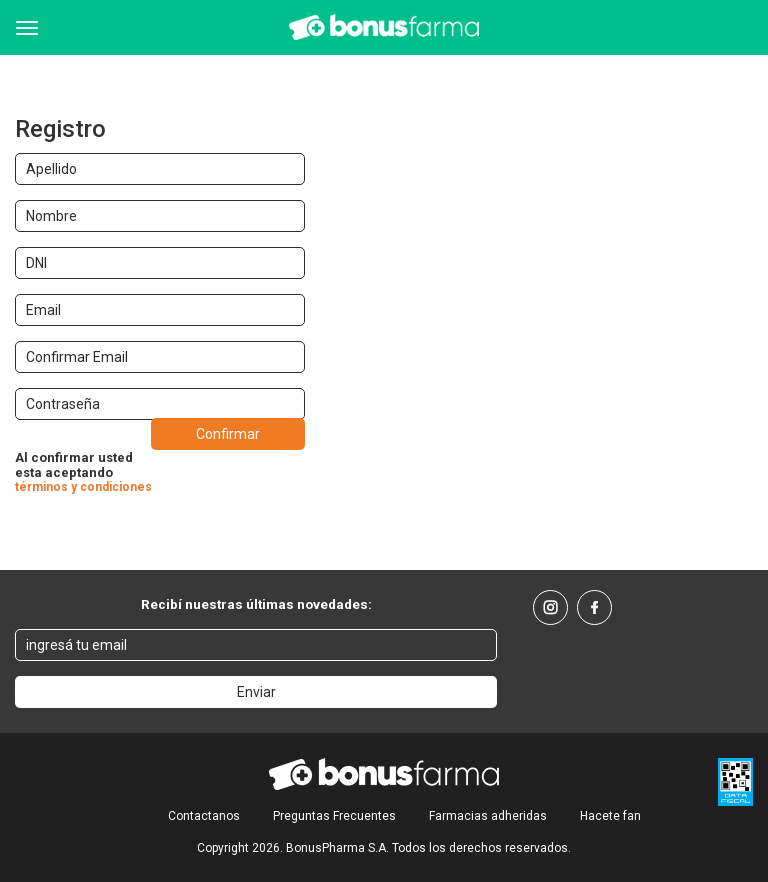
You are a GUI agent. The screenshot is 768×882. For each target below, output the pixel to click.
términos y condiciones (83, 487)
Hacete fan (610, 816)
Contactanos (204, 816)
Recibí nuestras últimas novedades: (256, 604)
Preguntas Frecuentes (334, 816)
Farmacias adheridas (488, 816)
